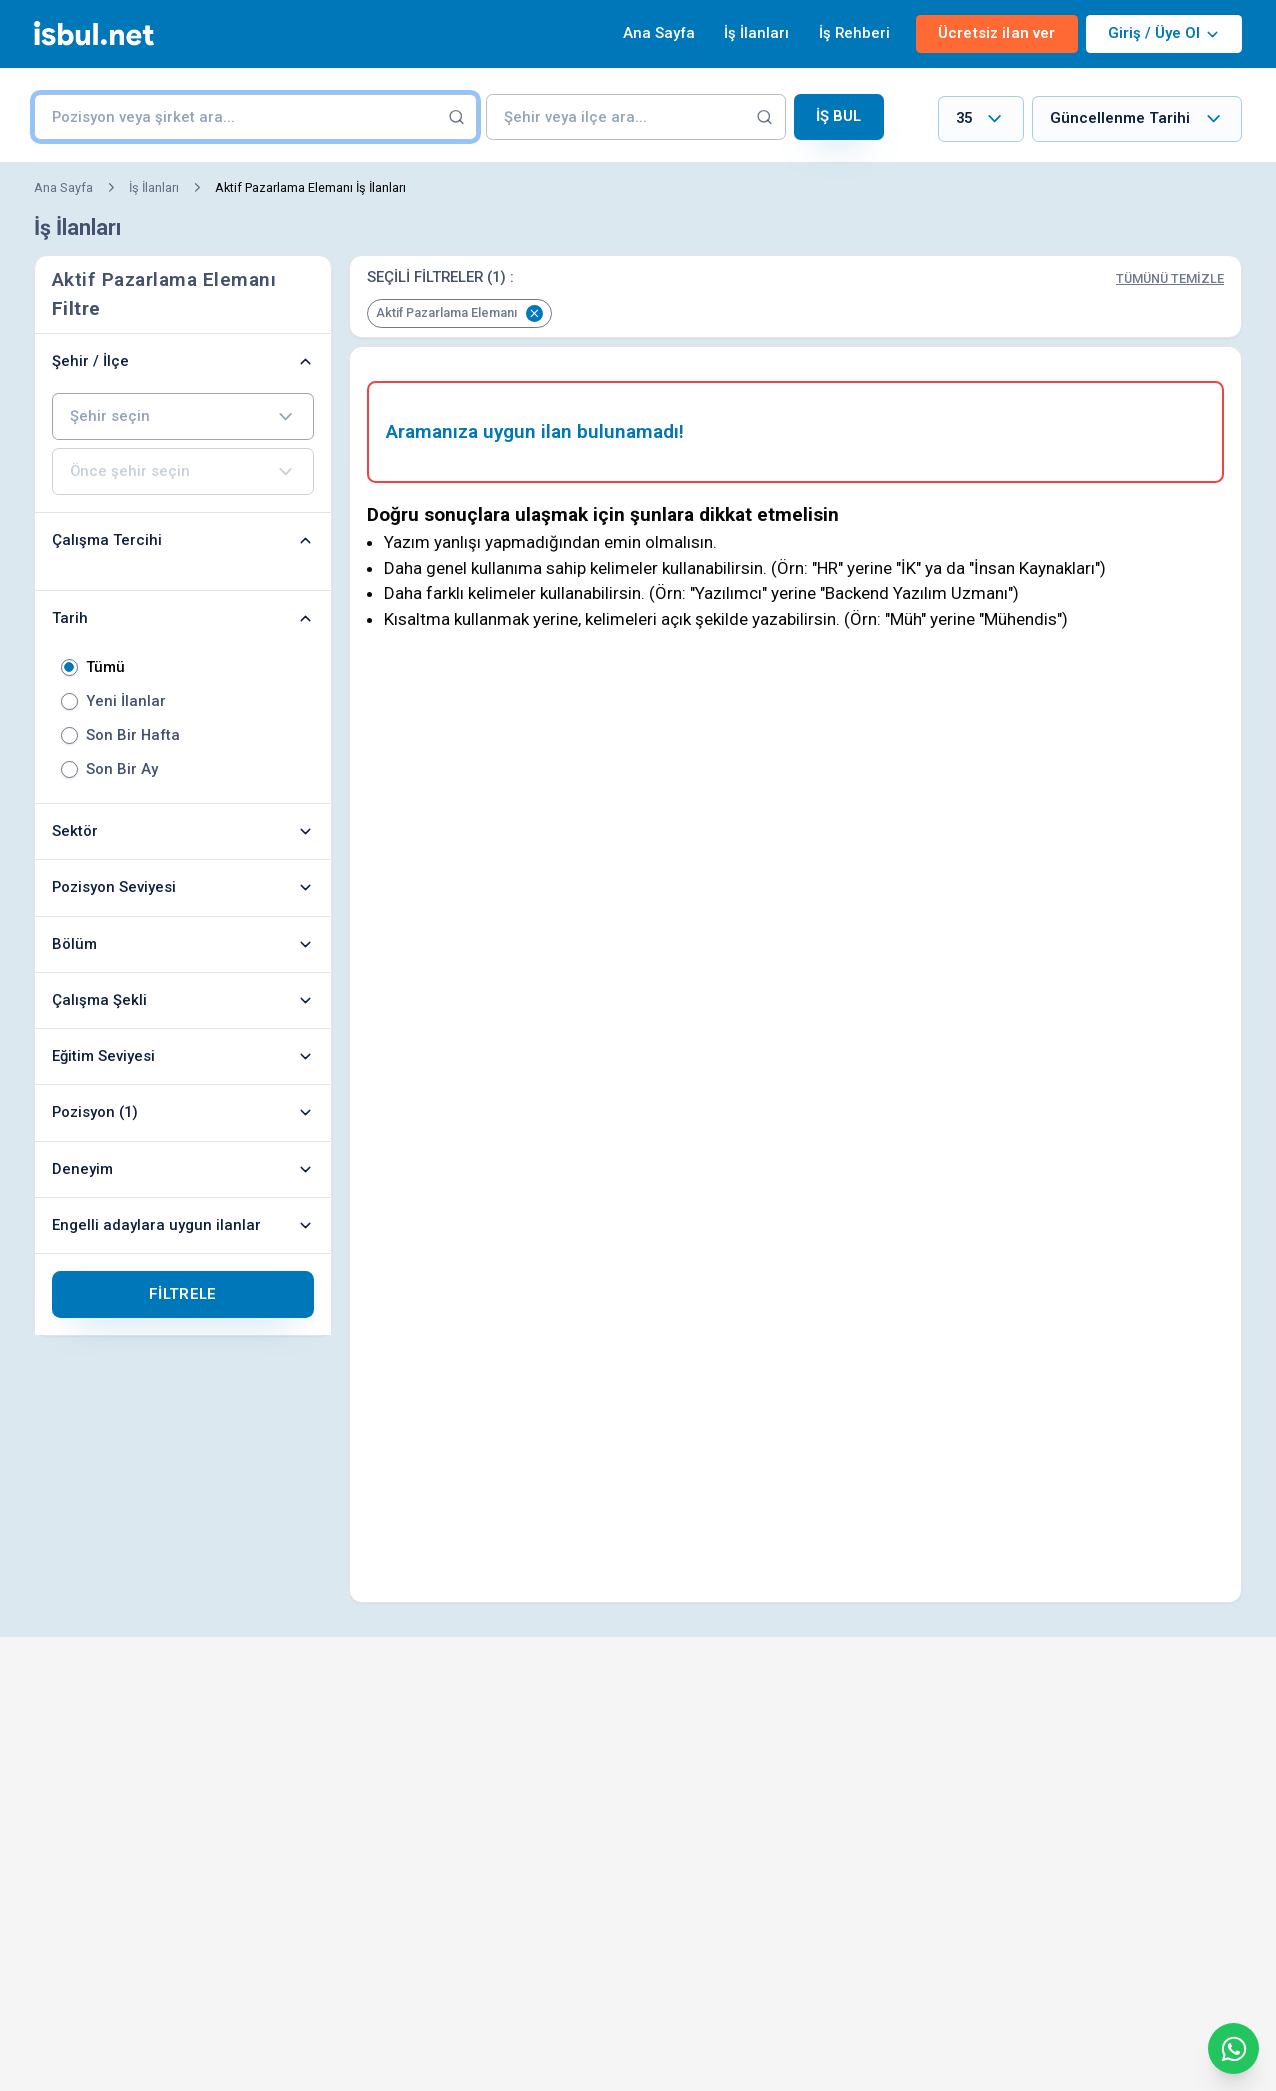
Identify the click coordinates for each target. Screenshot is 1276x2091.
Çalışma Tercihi (183, 540)
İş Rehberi (854, 33)
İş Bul (839, 116)
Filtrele (183, 1294)
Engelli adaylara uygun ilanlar (183, 1225)
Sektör (183, 831)
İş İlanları (756, 33)
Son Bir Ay (122, 769)
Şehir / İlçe (183, 361)
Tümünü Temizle (1170, 278)
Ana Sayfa (659, 33)
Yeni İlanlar (126, 701)
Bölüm (183, 944)
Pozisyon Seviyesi (183, 887)
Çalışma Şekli (183, 1000)
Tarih (183, 618)
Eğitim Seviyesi (183, 1056)
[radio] (69, 667)
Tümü (105, 667)
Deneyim (183, 1169)
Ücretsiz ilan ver (997, 33)
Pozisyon (183, 1112)
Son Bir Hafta (133, 735)
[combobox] (981, 119)
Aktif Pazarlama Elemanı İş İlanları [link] (310, 187)
